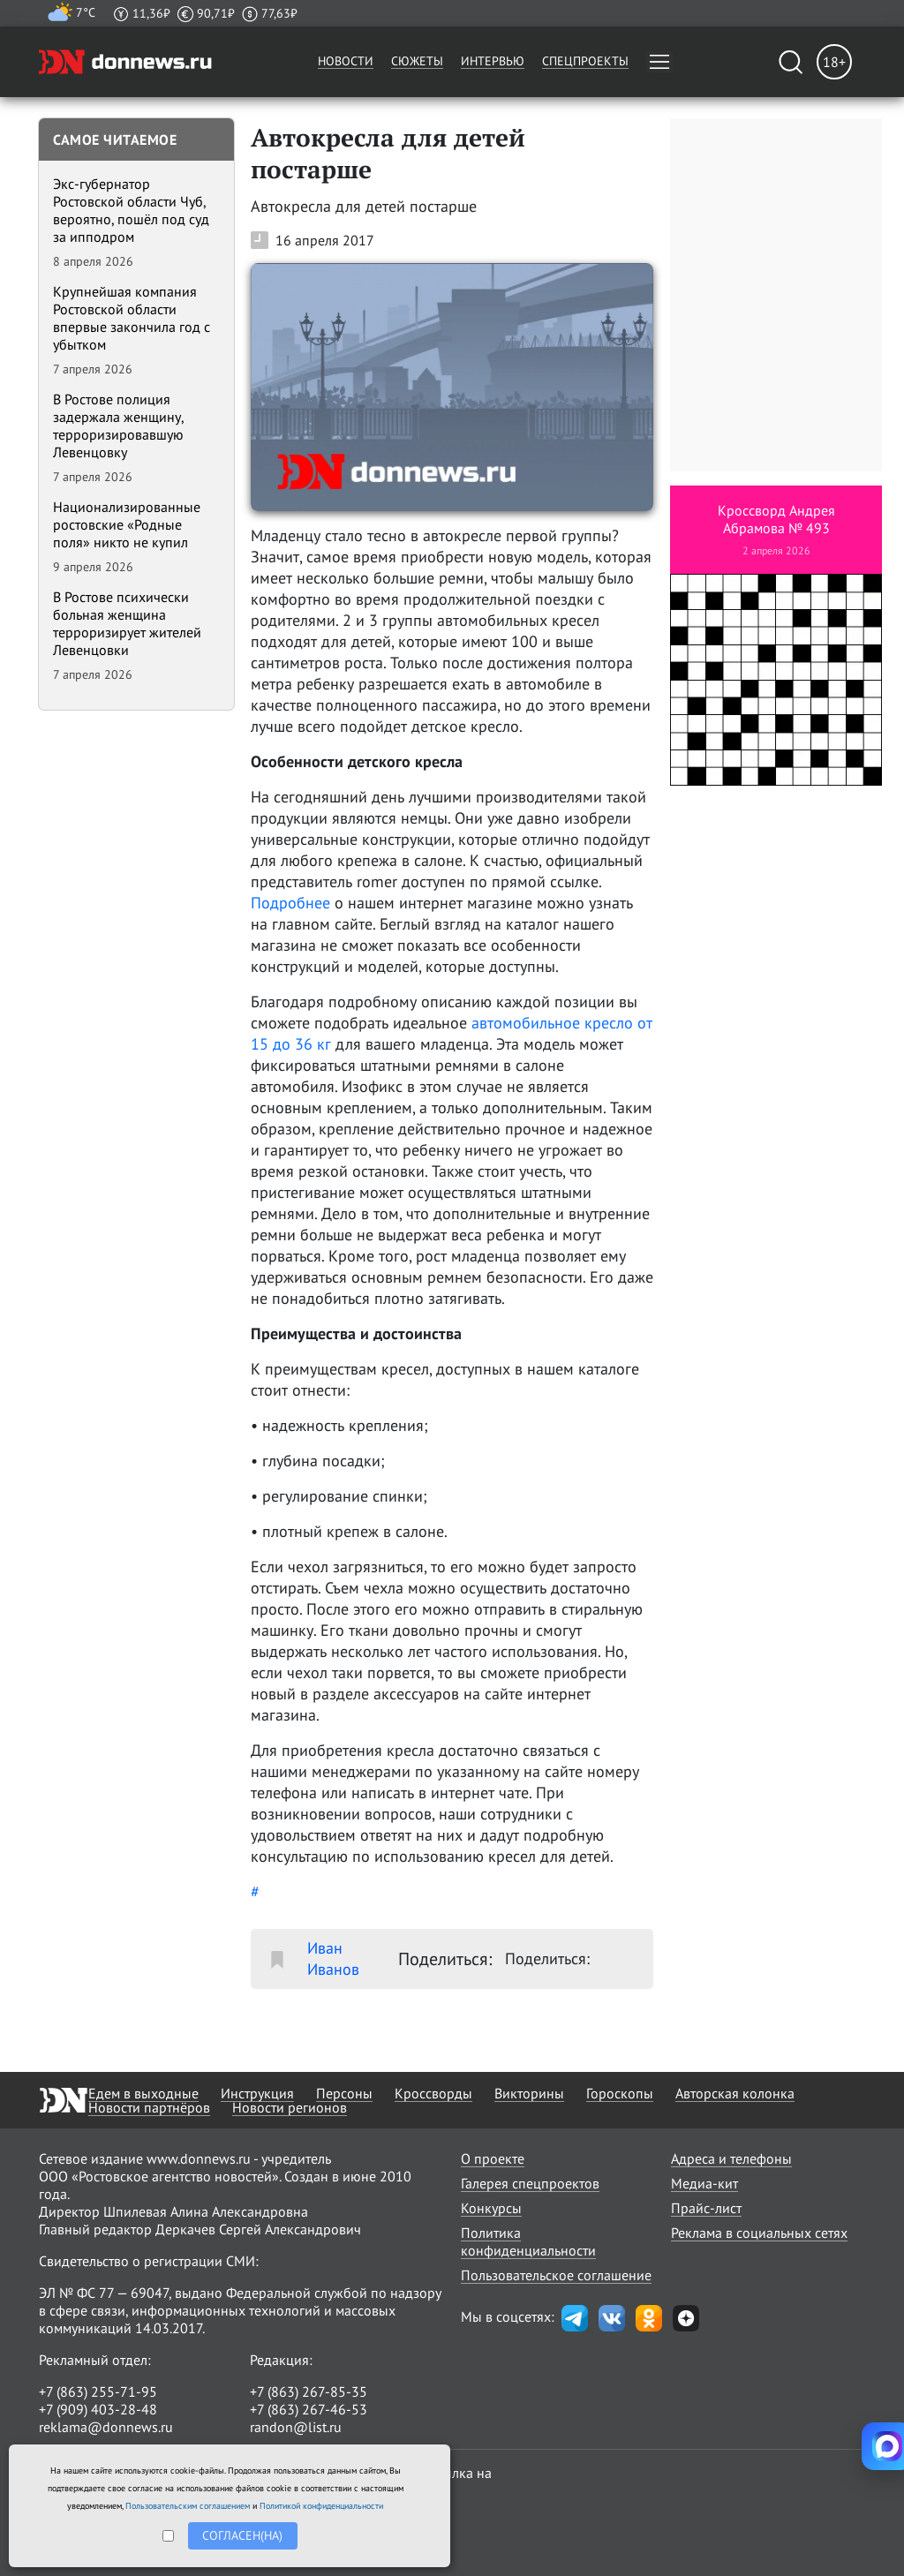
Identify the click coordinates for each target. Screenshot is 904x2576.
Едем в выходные (143, 2093)
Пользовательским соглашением (187, 2506)
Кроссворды (433, 2093)
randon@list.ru (296, 2427)
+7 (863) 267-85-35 (308, 2391)
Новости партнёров (149, 2107)
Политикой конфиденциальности (321, 2506)
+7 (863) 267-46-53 (308, 2409)
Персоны (344, 2093)
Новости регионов (289, 2107)
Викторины (529, 2093)
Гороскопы (619, 2093)
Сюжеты (417, 61)
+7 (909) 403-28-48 (98, 2409)
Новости (345, 61)
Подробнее (290, 903)
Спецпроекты (585, 61)
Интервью (492, 61)
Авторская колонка (735, 2093)
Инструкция (257, 2093)
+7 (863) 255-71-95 (98, 2391)
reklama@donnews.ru (106, 2427)
